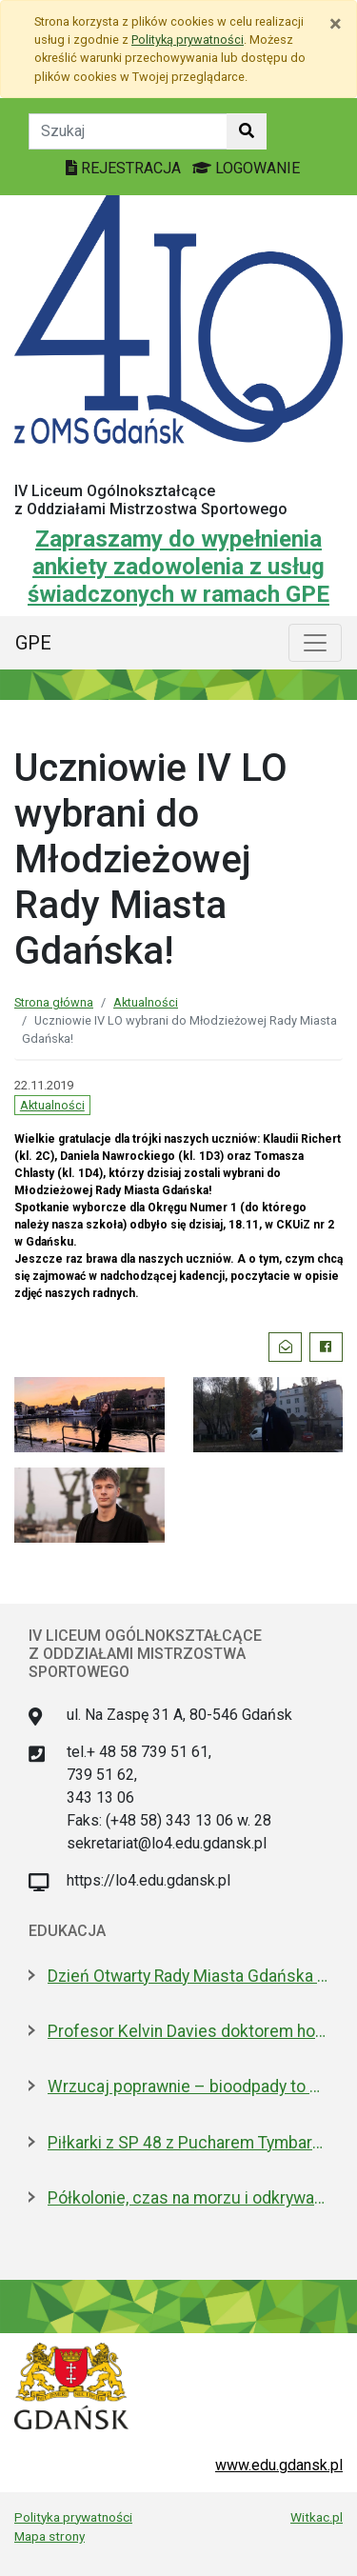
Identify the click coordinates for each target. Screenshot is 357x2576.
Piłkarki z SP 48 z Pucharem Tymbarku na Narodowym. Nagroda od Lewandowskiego (188, 2142)
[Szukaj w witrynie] (247, 131)
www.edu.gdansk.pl (279, 2465)
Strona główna (53, 1002)
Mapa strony (49, 2536)
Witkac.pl (316, 2517)
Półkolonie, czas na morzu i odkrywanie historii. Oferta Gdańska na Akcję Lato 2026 (188, 2197)
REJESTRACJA (125, 168)
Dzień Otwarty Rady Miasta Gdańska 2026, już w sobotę (188, 1976)
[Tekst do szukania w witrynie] (128, 131)
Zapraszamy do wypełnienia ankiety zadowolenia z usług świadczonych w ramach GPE (178, 567)
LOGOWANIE (246, 168)
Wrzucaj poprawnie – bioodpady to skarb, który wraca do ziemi (188, 2086)
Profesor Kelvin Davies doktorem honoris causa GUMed (188, 2031)
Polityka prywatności (73, 2517)
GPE (33, 642)
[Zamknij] (335, 23)
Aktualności (145, 1002)
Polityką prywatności (187, 39)
